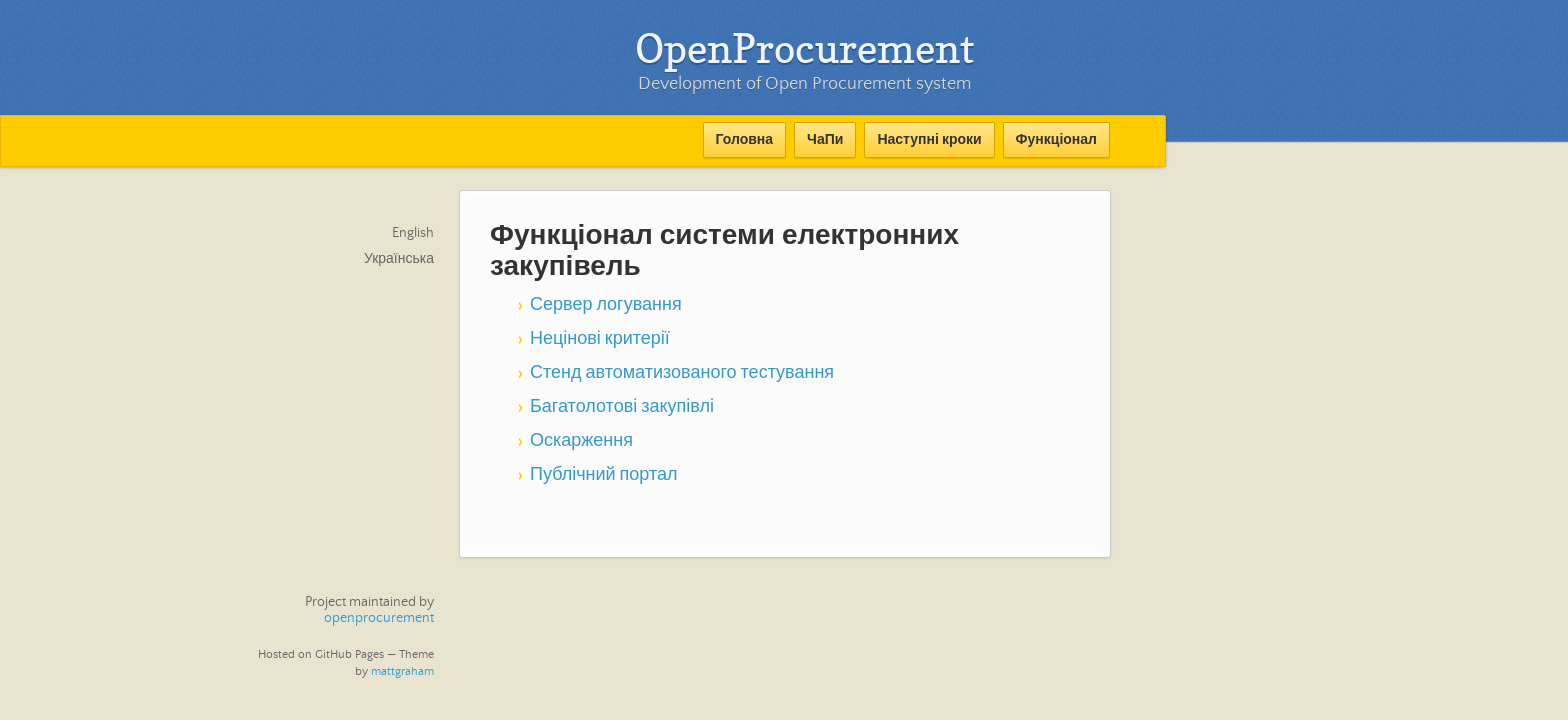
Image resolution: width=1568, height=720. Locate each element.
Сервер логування (606, 305)
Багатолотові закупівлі (622, 407)
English (413, 233)
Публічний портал (604, 475)
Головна (745, 140)
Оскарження (581, 441)
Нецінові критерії (600, 339)
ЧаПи (825, 140)
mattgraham (402, 671)
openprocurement (379, 618)
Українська (399, 259)
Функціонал (1056, 140)
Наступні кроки (929, 140)
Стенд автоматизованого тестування (682, 373)
